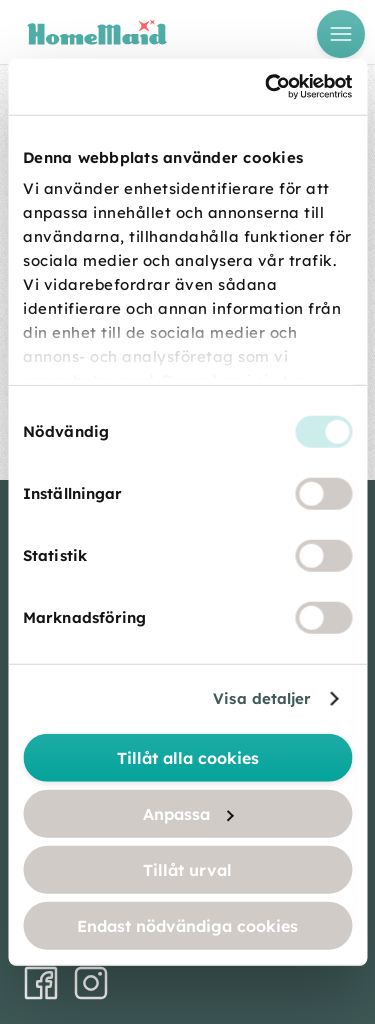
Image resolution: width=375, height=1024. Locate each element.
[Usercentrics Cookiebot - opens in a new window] (267, 87)
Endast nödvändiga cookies (187, 925)
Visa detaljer (262, 698)
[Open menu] (341, 34)
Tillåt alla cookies (188, 757)
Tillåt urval (187, 869)
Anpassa (188, 813)
